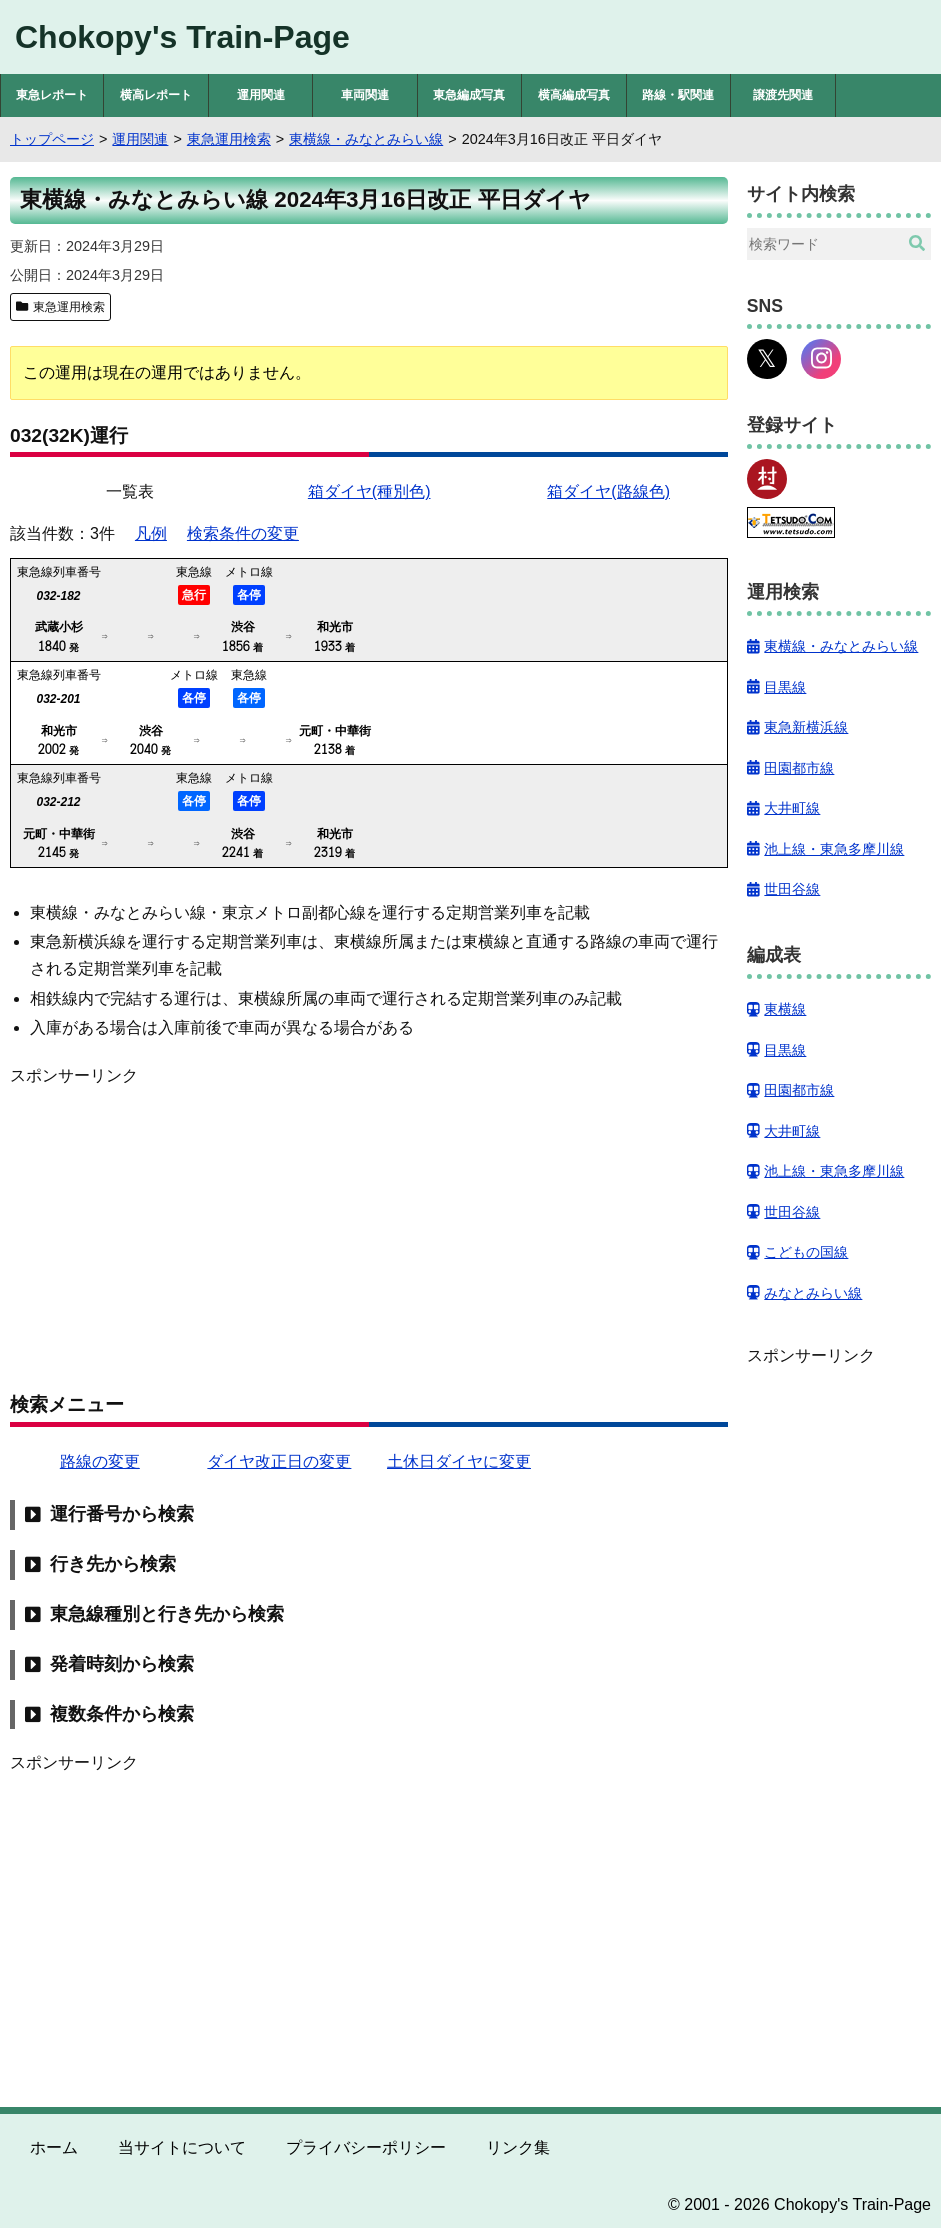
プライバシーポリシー (366, 2147)
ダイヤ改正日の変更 (279, 1461)
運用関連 (261, 95)
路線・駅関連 (678, 95)
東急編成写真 (469, 95)
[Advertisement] (369, 1229)
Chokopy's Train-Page (182, 37)
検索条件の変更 (243, 533)
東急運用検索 (69, 307)
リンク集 (518, 2147)
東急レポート (52, 95)
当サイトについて (182, 2147)
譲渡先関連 (783, 95)
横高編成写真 (574, 95)
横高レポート (156, 95)
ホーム (54, 2147)
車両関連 (365, 95)
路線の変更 (100, 1461)
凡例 (151, 533)
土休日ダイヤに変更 (459, 1461)
